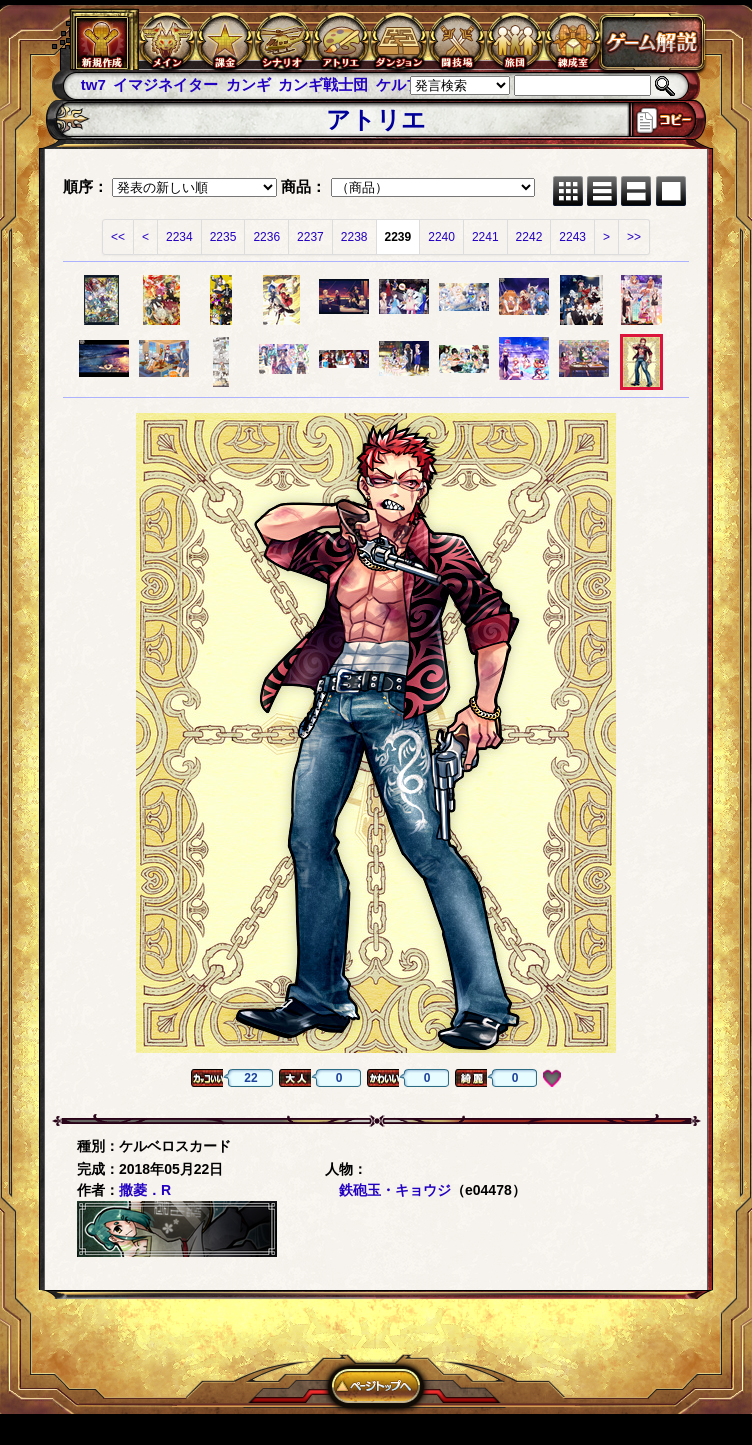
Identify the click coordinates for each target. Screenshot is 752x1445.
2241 (485, 237)
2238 (354, 237)
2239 (398, 237)
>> (634, 237)
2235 (223, 237)
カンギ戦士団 (323, 84)
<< (118, 237)
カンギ (248, 84)
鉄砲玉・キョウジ (395, 1190)
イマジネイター (165, 84)
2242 (529, 237)
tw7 (93, 84)
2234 (179, 237)
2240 (441, 237)
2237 (310, 237)
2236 (266, 237)
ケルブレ (406, 84)
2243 (572, 237)
